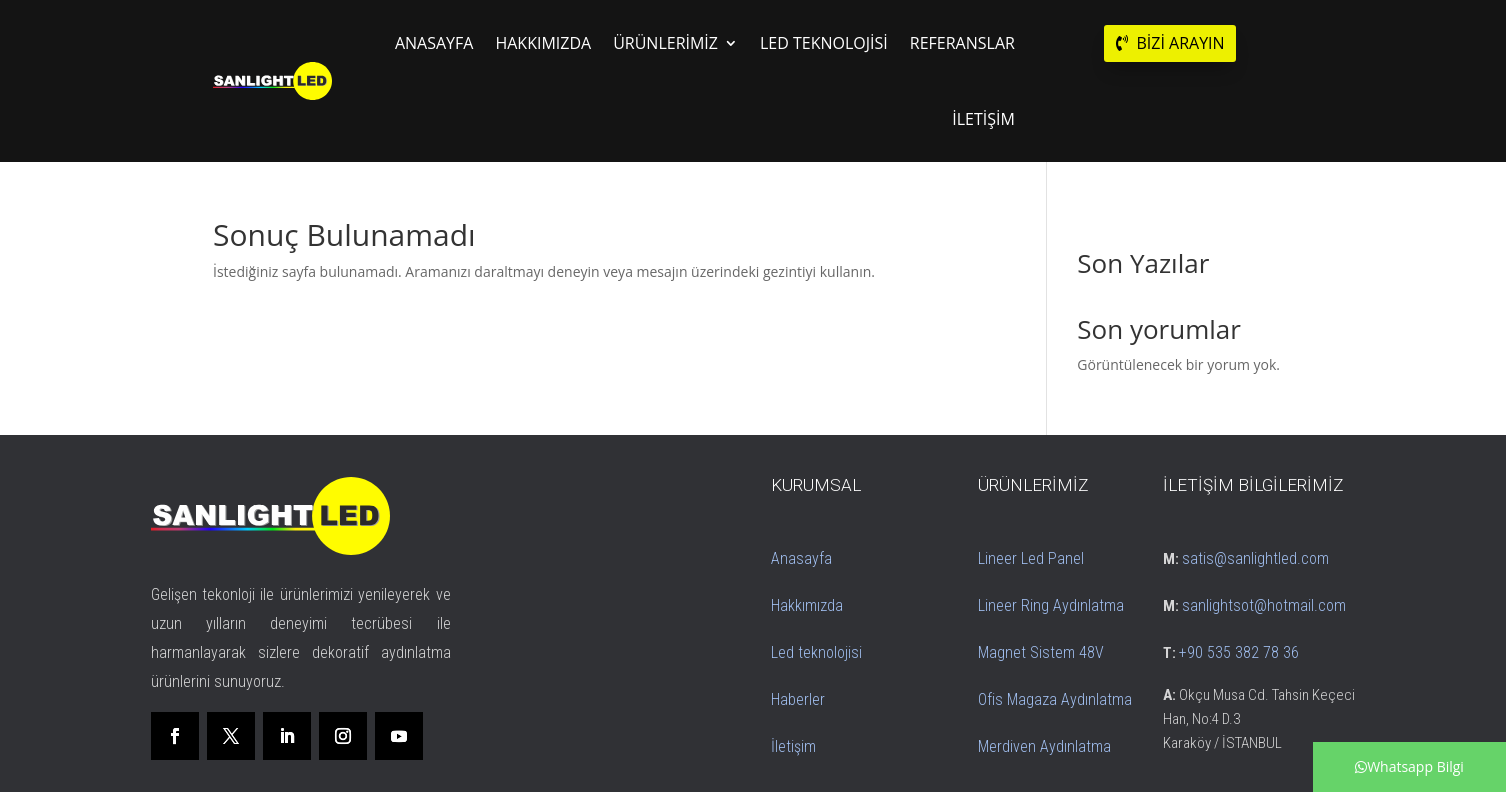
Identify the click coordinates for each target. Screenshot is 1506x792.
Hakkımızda (807, 605)
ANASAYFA (434, 43)
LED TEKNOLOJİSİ (824, 43)
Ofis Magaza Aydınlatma (1055, 699)
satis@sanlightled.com (1255, 558)
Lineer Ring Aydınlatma (1051, 605)
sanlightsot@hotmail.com (1264, 605)
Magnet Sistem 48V (1041, 652)
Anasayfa (801, 558)
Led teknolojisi (816, 652)
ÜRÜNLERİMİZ (665, 43)
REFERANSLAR (962, 43)
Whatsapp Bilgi (1409, 766)
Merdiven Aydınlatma (1044, 746)
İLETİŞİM (983, 119)
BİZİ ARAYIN (1180, 43)
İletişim (793, 746)
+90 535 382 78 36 (1239, 652)
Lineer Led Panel (1031, 558)
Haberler (798, 699)
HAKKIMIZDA (543, 43)
